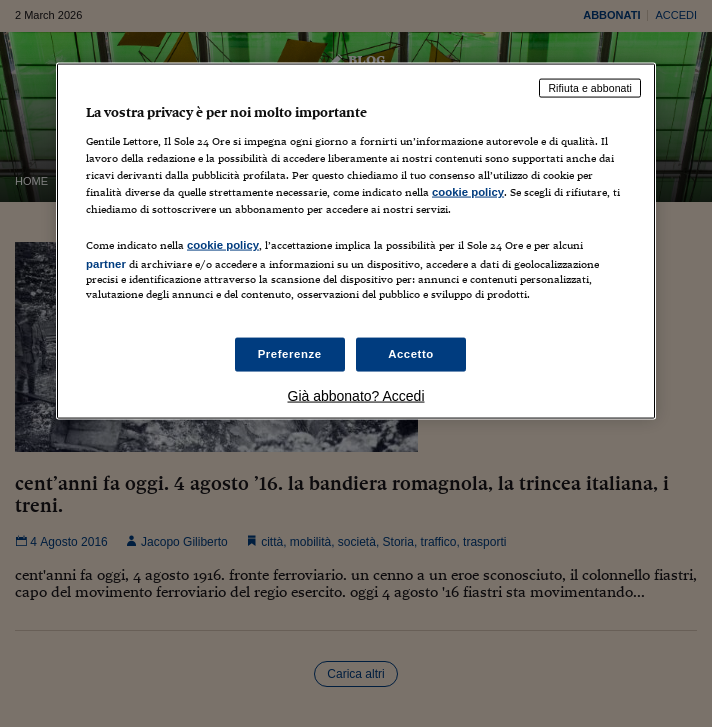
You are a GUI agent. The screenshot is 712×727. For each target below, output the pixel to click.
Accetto (411, 354)
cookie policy (468, 191)
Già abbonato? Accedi (356, 396)
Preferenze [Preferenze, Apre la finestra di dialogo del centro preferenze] (290, 354)
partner (106, 264)
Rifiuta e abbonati (590, 88)
